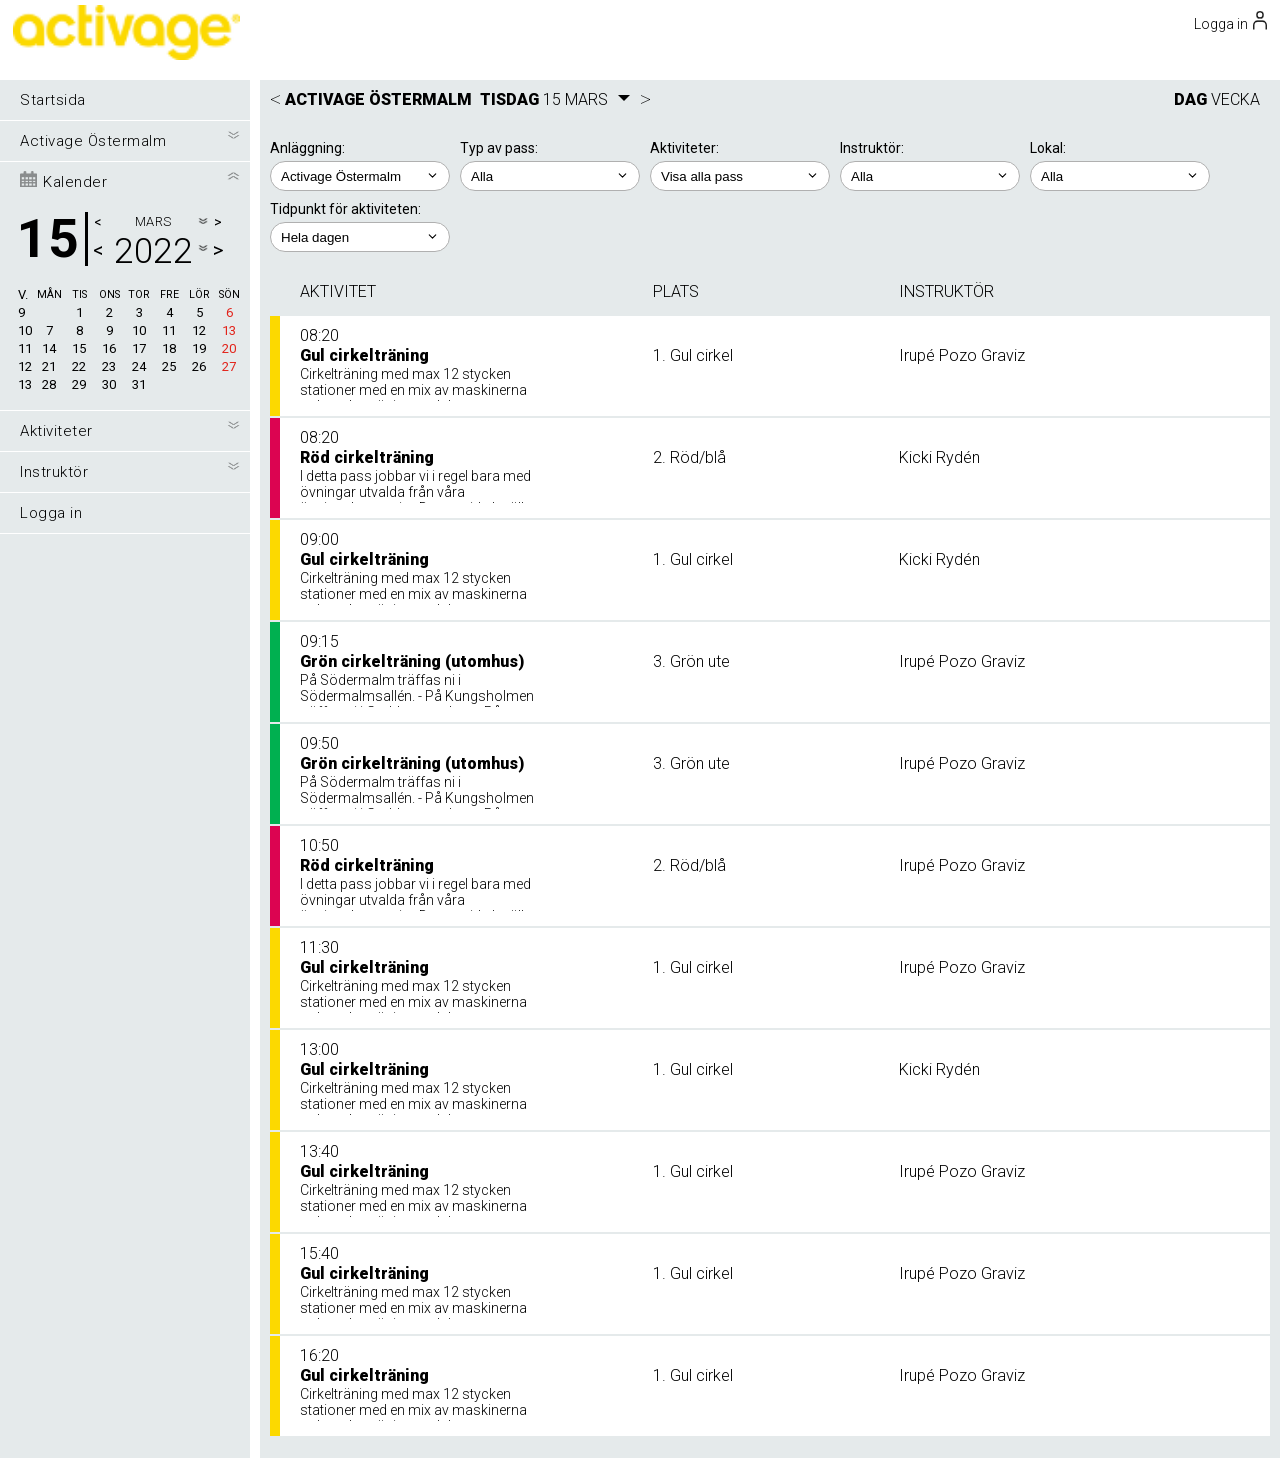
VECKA (1235, 99)
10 (25, 330)
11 (25, 348)
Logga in (51, 513)
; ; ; (1120, 176)
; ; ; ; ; (740, 176)
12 (25, 366)
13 (25, 384)
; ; (550, 176)
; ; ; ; (930, 176)
